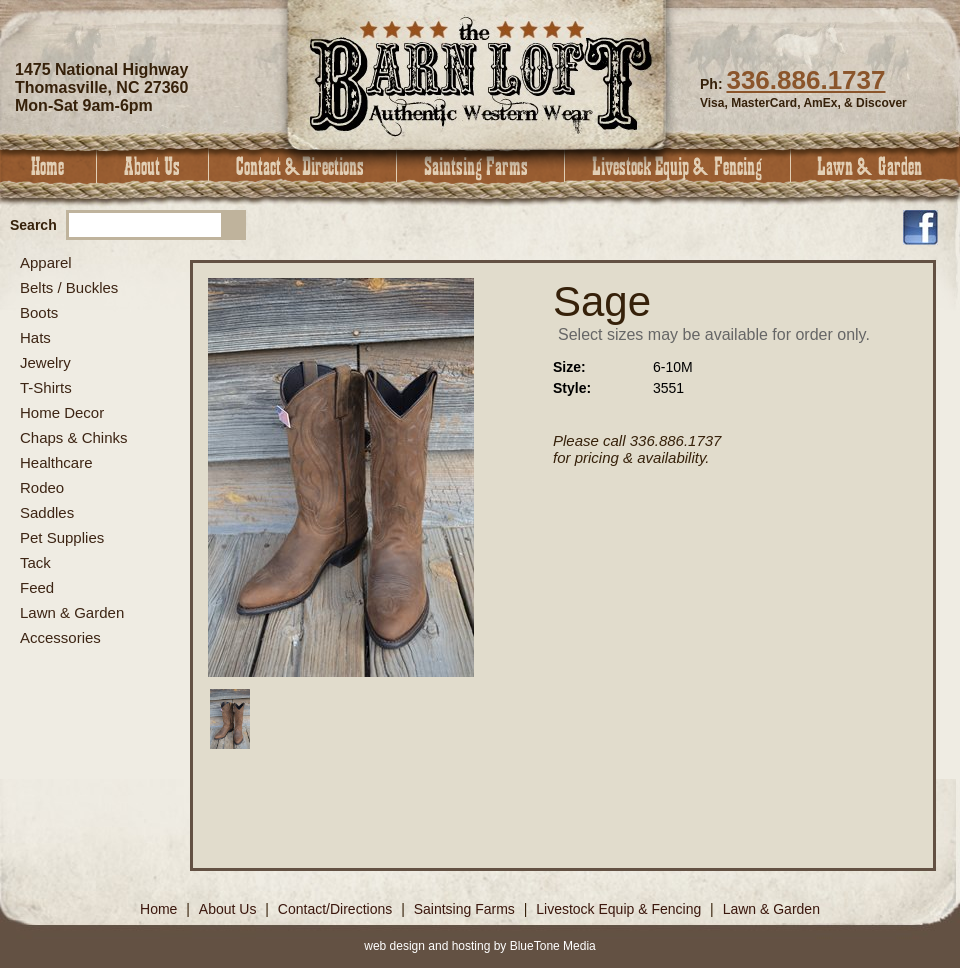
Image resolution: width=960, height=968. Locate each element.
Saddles (47, 512)
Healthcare (56, 462)
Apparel (46, 262)
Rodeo (42, 487)
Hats (35, 337)
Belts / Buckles (69, 287)
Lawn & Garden (875, 166)
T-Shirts (46, 387)
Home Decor (62, 412)
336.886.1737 (805, 80)
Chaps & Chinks (74, 437)
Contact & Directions (303, 166)
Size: (569, 367)
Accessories (60, 637)
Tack (35, 562)
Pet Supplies (62, 537)
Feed (37, 587)
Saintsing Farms (481, 166)
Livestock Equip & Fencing (678, 166)
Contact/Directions (337, 909)
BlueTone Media (553, 946)
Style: (572, 388)
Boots (39, 312)
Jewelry (45, 362)
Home (48, 166)
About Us (153, 166)
